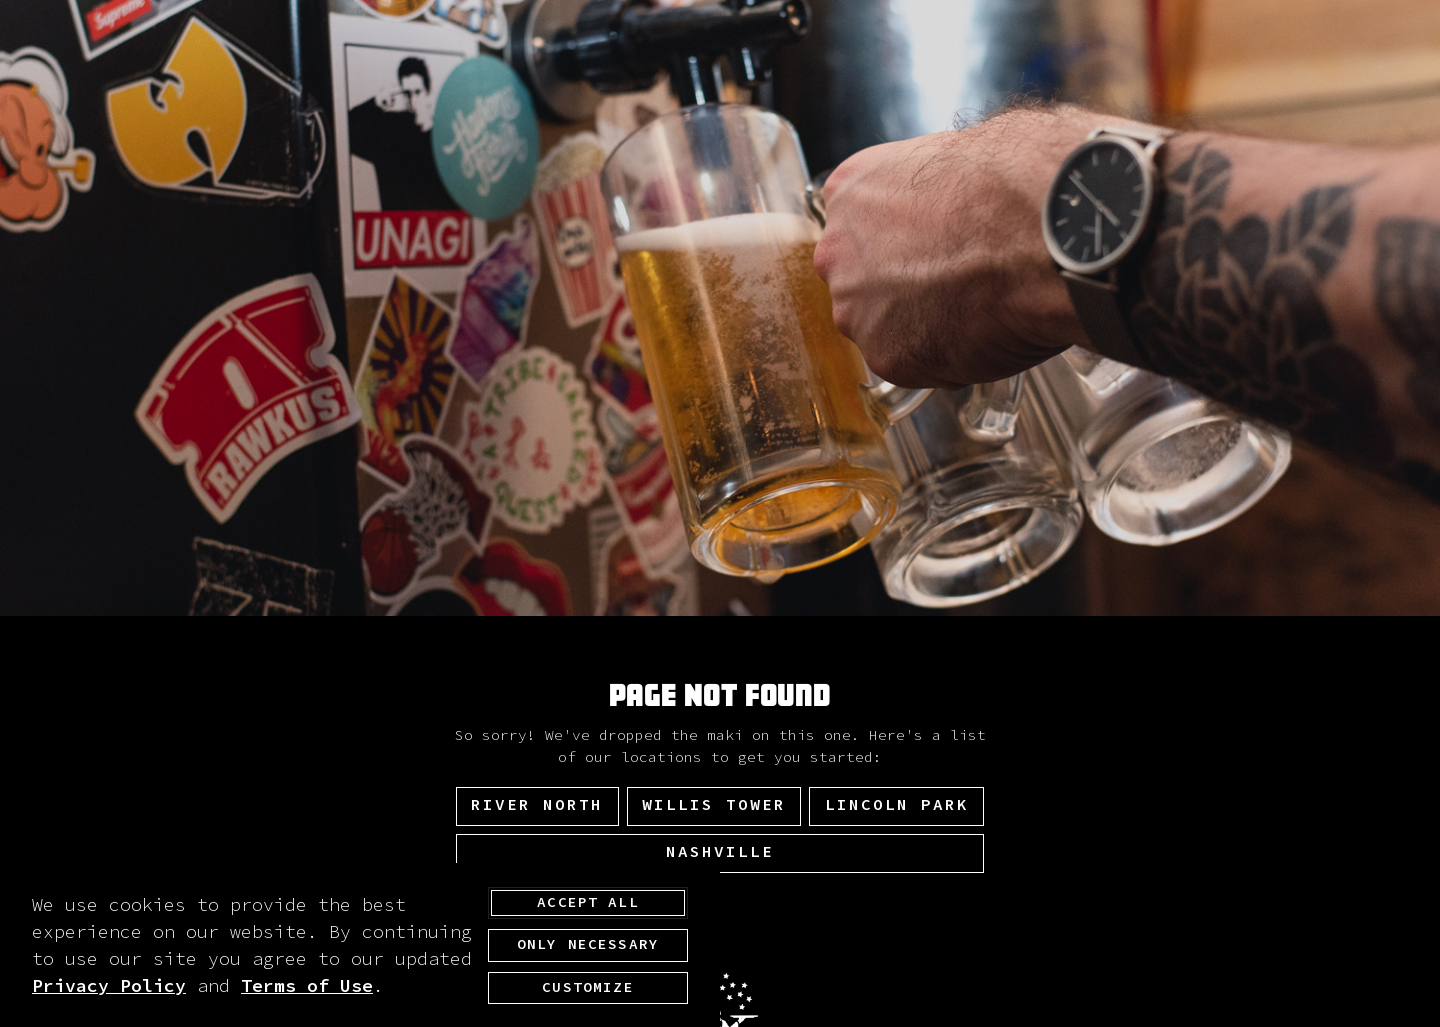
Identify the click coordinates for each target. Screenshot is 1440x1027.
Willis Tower (714, 805)
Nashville (720, 852)
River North (537, 805)
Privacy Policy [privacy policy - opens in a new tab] (109, 986)
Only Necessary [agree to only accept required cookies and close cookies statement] (588, 946)
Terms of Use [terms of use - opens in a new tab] (307, 986)
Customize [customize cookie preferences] (587, 988)
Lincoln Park (897, 805)
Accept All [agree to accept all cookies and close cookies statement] (588, 903)
